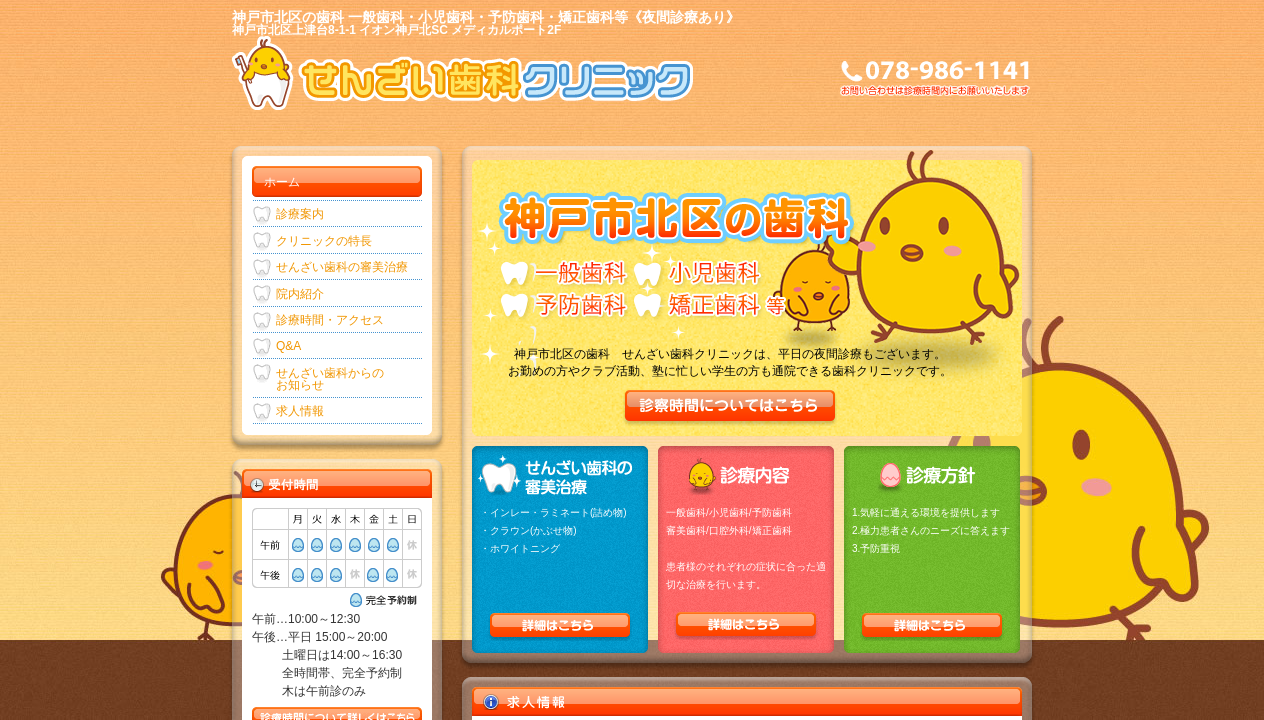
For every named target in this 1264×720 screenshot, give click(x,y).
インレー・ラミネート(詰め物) (558, 512)
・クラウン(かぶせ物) (528, 530)
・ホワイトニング (520, 548)
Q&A (288, 346)
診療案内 (300, 214)
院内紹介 (300, 294)
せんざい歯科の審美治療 (342, 267)
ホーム (282, 182)
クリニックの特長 (324, 241)
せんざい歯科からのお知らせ (330, 379)
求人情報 (300, 411)
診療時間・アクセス (330, 320)
